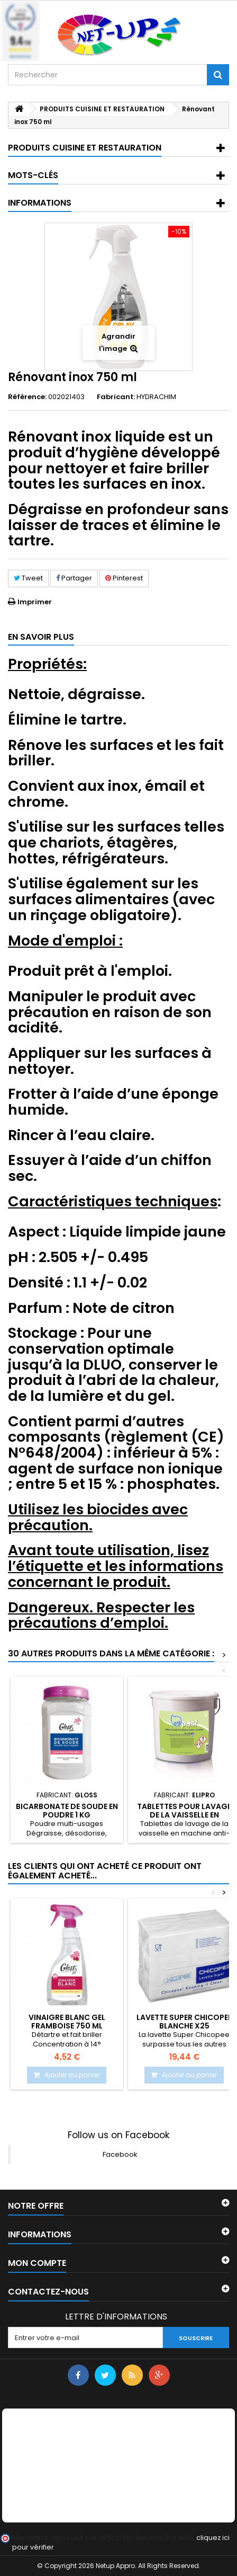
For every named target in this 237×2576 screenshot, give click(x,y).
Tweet (28, 578)
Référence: (27, 397)
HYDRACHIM (156, 397)
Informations (39, 203)
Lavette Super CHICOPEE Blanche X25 (184, 2021)
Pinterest (124, 578)
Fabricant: (116, 397)
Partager (74, 578)
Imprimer (34, 602)
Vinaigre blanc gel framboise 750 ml (67, 2021)
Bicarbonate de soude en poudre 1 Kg (67, 1810)
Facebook (120, 2154)
